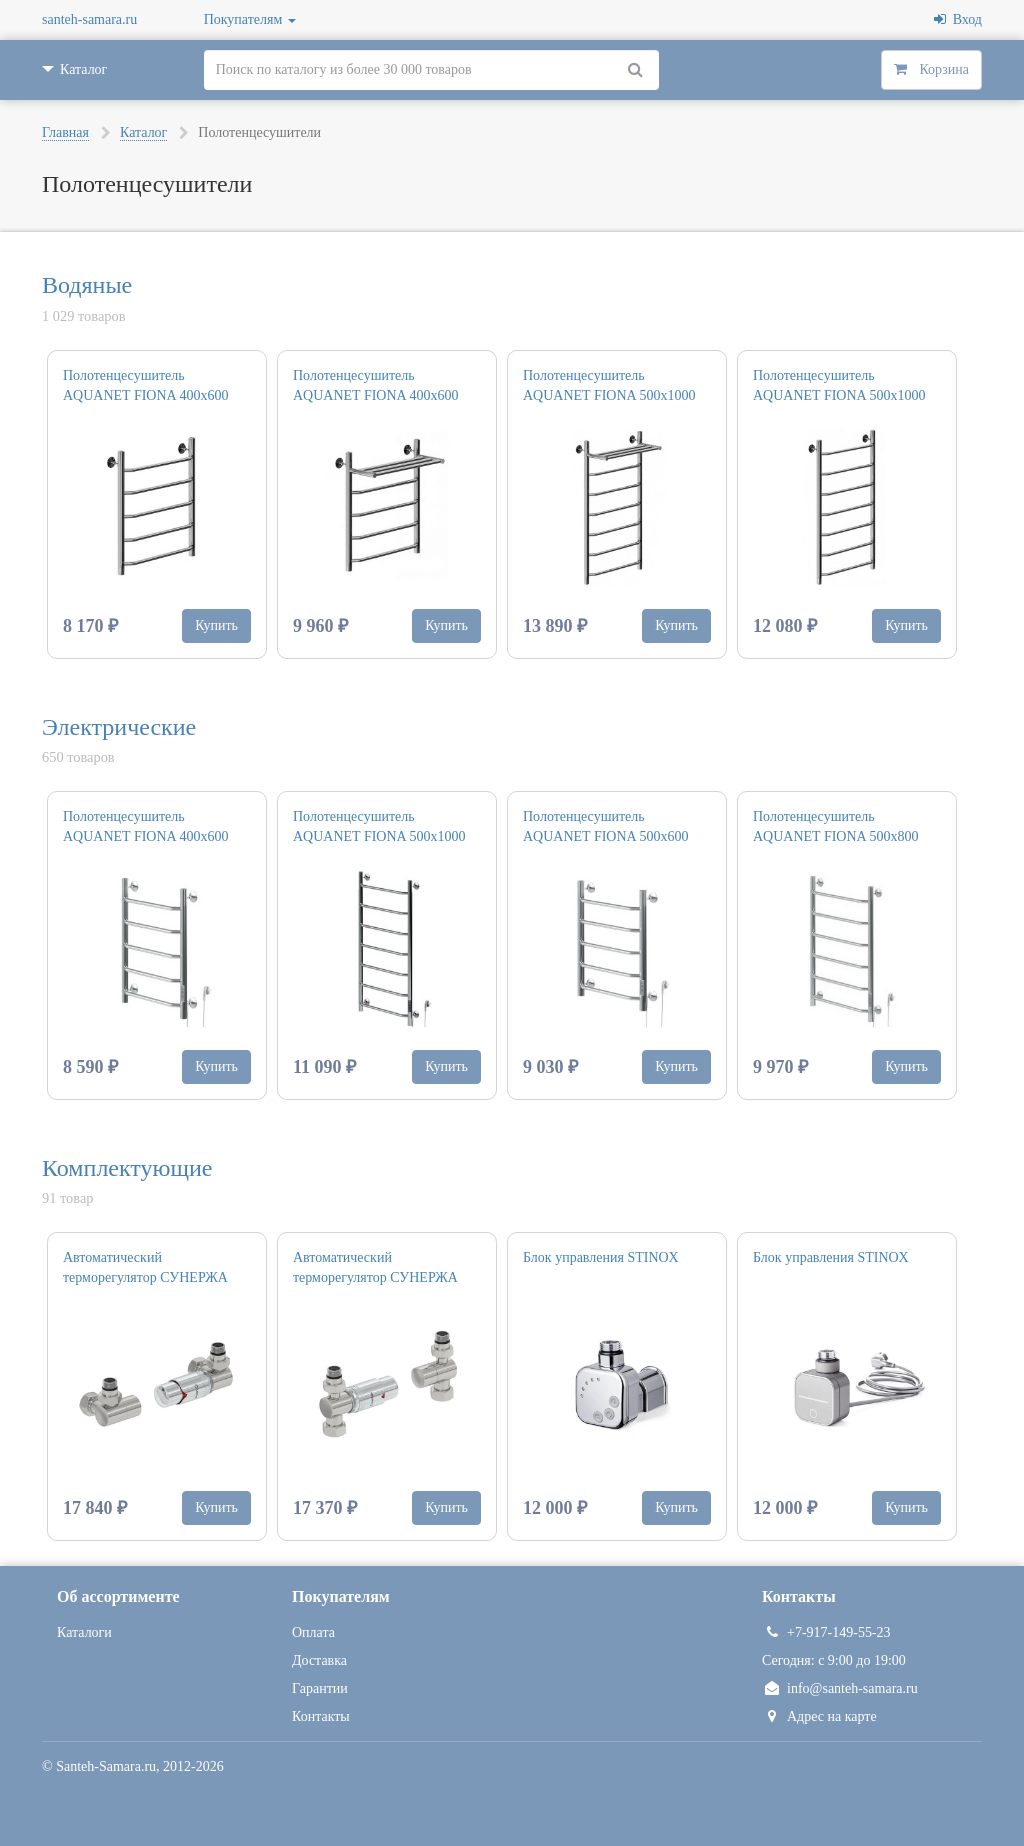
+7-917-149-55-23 (826, 1632)
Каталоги (84, 1632)
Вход (958, 19)
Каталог (143, 132)
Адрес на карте (819, 1716)
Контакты (321, 1716)
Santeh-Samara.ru (106, 1766)
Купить (216, 625)
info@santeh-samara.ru (840, 1688)
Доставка (319, 1660)
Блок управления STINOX (601, 1257)
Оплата (313, 1632)
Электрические (119, 727)
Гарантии (320, 1688)
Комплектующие (127, 1168)
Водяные (87, 285)
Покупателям (250, 19)
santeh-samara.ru (89, 19)
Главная (65, 132)
